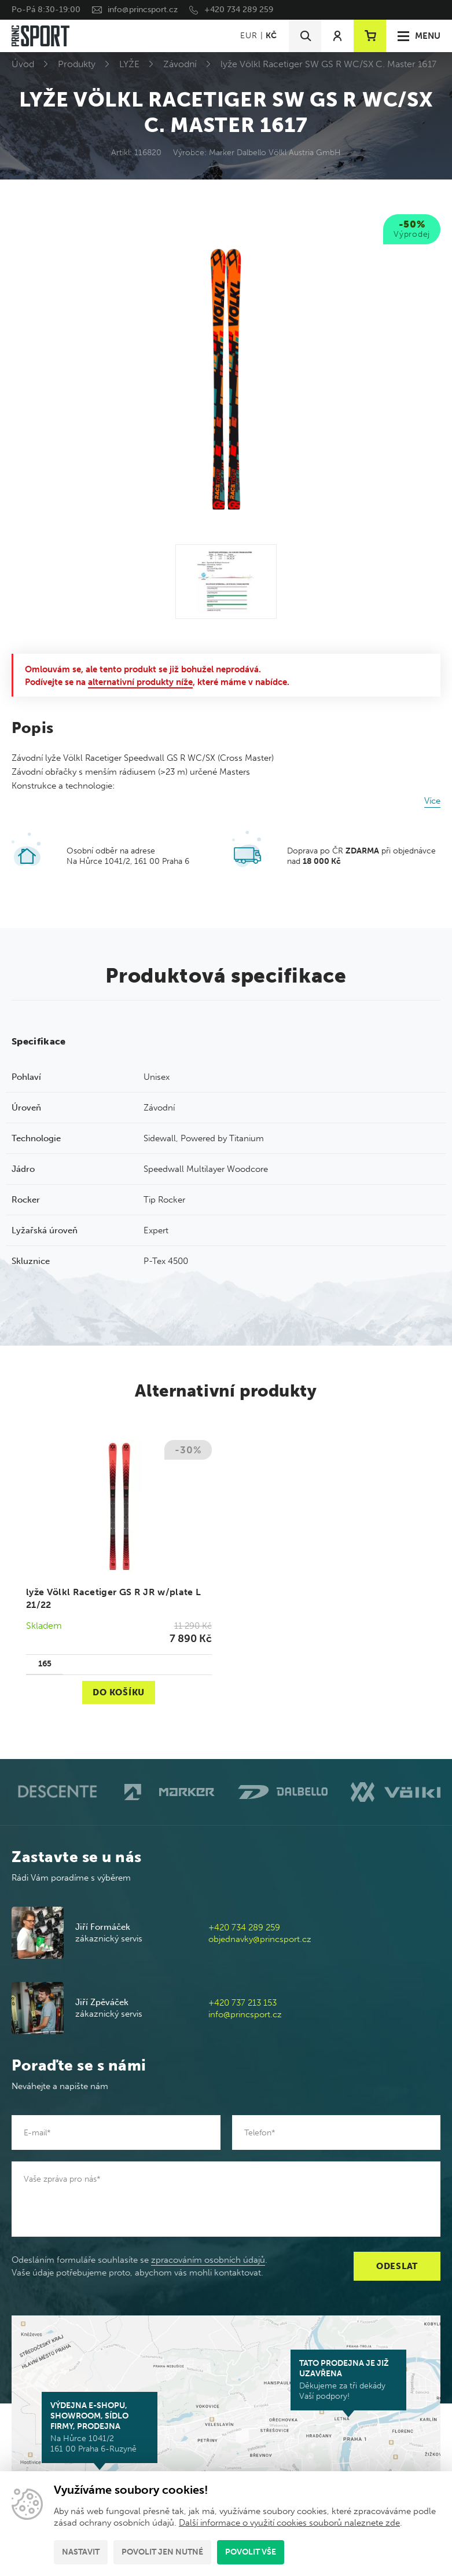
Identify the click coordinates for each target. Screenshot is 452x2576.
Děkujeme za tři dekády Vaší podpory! (348, 2379)
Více (432, 801)
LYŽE (129, 63)
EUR (248, 36)
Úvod (23, 63)
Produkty (76, 63)
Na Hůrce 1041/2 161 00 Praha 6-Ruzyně (99, 2427)
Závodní (180, 63)
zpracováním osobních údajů (208, 2260)
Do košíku (119, 1692)
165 (45, 1664)
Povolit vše (250, 2552)
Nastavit (81, 2552)
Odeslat (397, 2266)
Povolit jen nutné (162, 2552)
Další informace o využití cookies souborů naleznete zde (289, 2523)
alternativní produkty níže (140, 682)
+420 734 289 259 (238, 9)
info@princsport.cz (143, 9)
